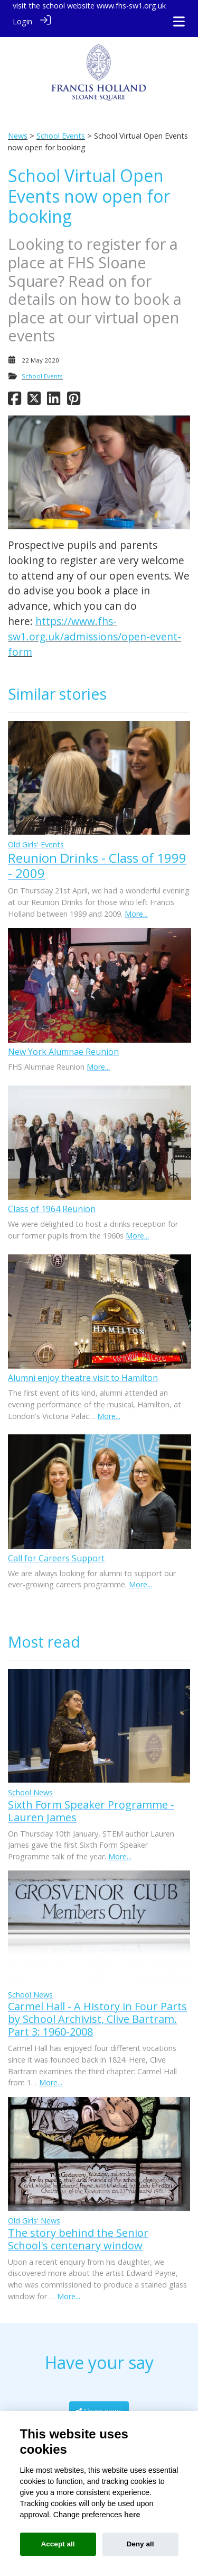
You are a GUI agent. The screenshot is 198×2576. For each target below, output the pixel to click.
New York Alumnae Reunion (63, 1045)
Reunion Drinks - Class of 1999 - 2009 (97, 859)
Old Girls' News (34, 2215)
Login (22, 21)
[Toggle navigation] (179, 21)
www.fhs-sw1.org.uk (131, 6)
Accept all (57, 2544)
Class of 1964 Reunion (52, 1203)
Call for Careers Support (56, 1552)
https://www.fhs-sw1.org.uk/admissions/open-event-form (94, 630)
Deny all (140, 2544)
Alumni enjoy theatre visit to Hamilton (83, 1372)
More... (136, 907)
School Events (60, 130)
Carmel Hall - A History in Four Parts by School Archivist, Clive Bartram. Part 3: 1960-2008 (97, 2013)
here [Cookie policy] (132, 2514)
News (17, 130)
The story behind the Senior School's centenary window (78, 2232)
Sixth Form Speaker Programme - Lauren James (91, 1804)
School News (30, 1786)
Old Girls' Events (36, 839)
